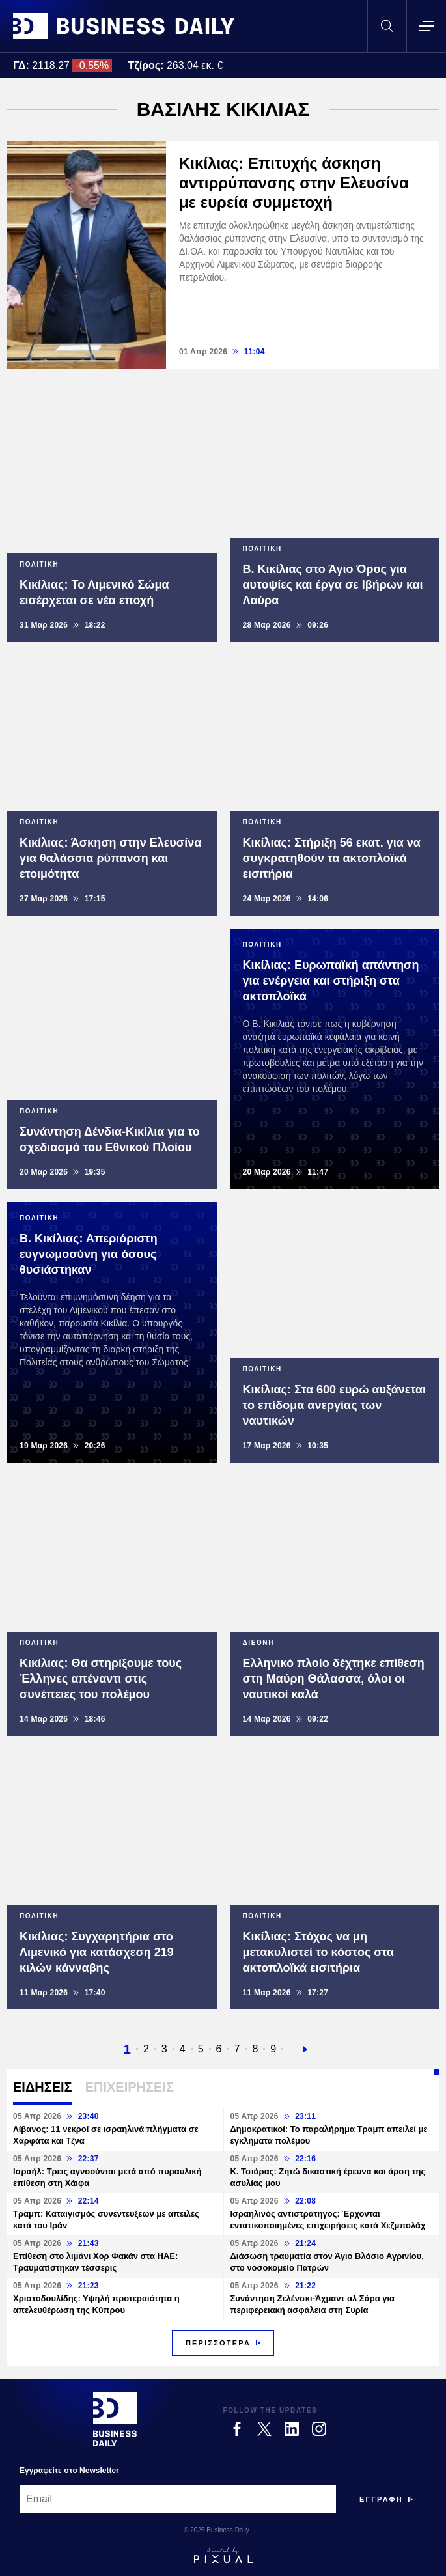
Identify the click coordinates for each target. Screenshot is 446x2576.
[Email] (178, 2499)
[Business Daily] (115, 2419)
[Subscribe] (381, 2499)
